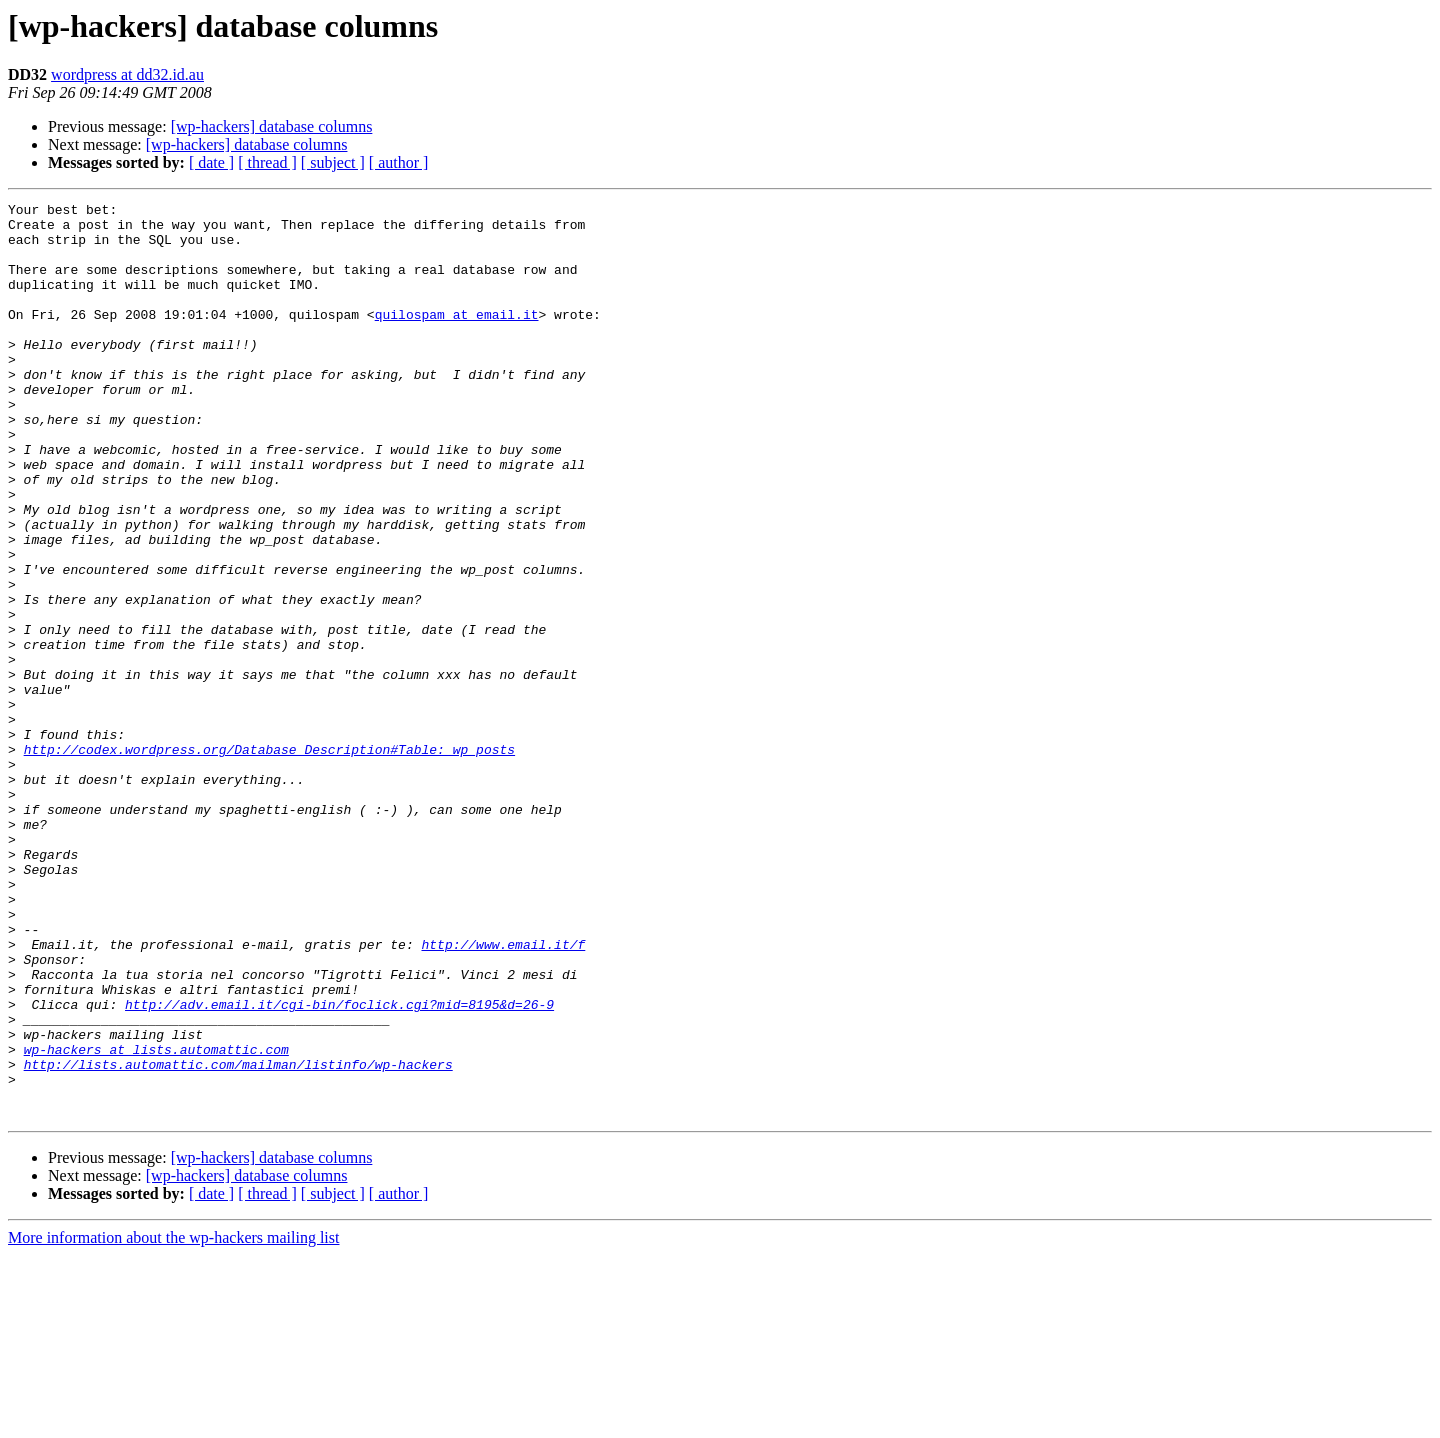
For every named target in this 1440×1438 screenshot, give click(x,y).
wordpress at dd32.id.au (127, 74)
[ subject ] (333, 162)
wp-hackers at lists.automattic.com (156, 1220)
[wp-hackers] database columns (272, 126)
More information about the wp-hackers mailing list (173, 1420)
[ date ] (211, 162)
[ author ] (399, 162)
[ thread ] (267, 162)
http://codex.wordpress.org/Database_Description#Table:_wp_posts (269, 860)
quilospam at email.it (457, 338)
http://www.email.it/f (503, 1094)
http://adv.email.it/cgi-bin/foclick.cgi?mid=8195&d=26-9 (339, 1166)
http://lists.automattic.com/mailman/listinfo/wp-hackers (238, 1238)
